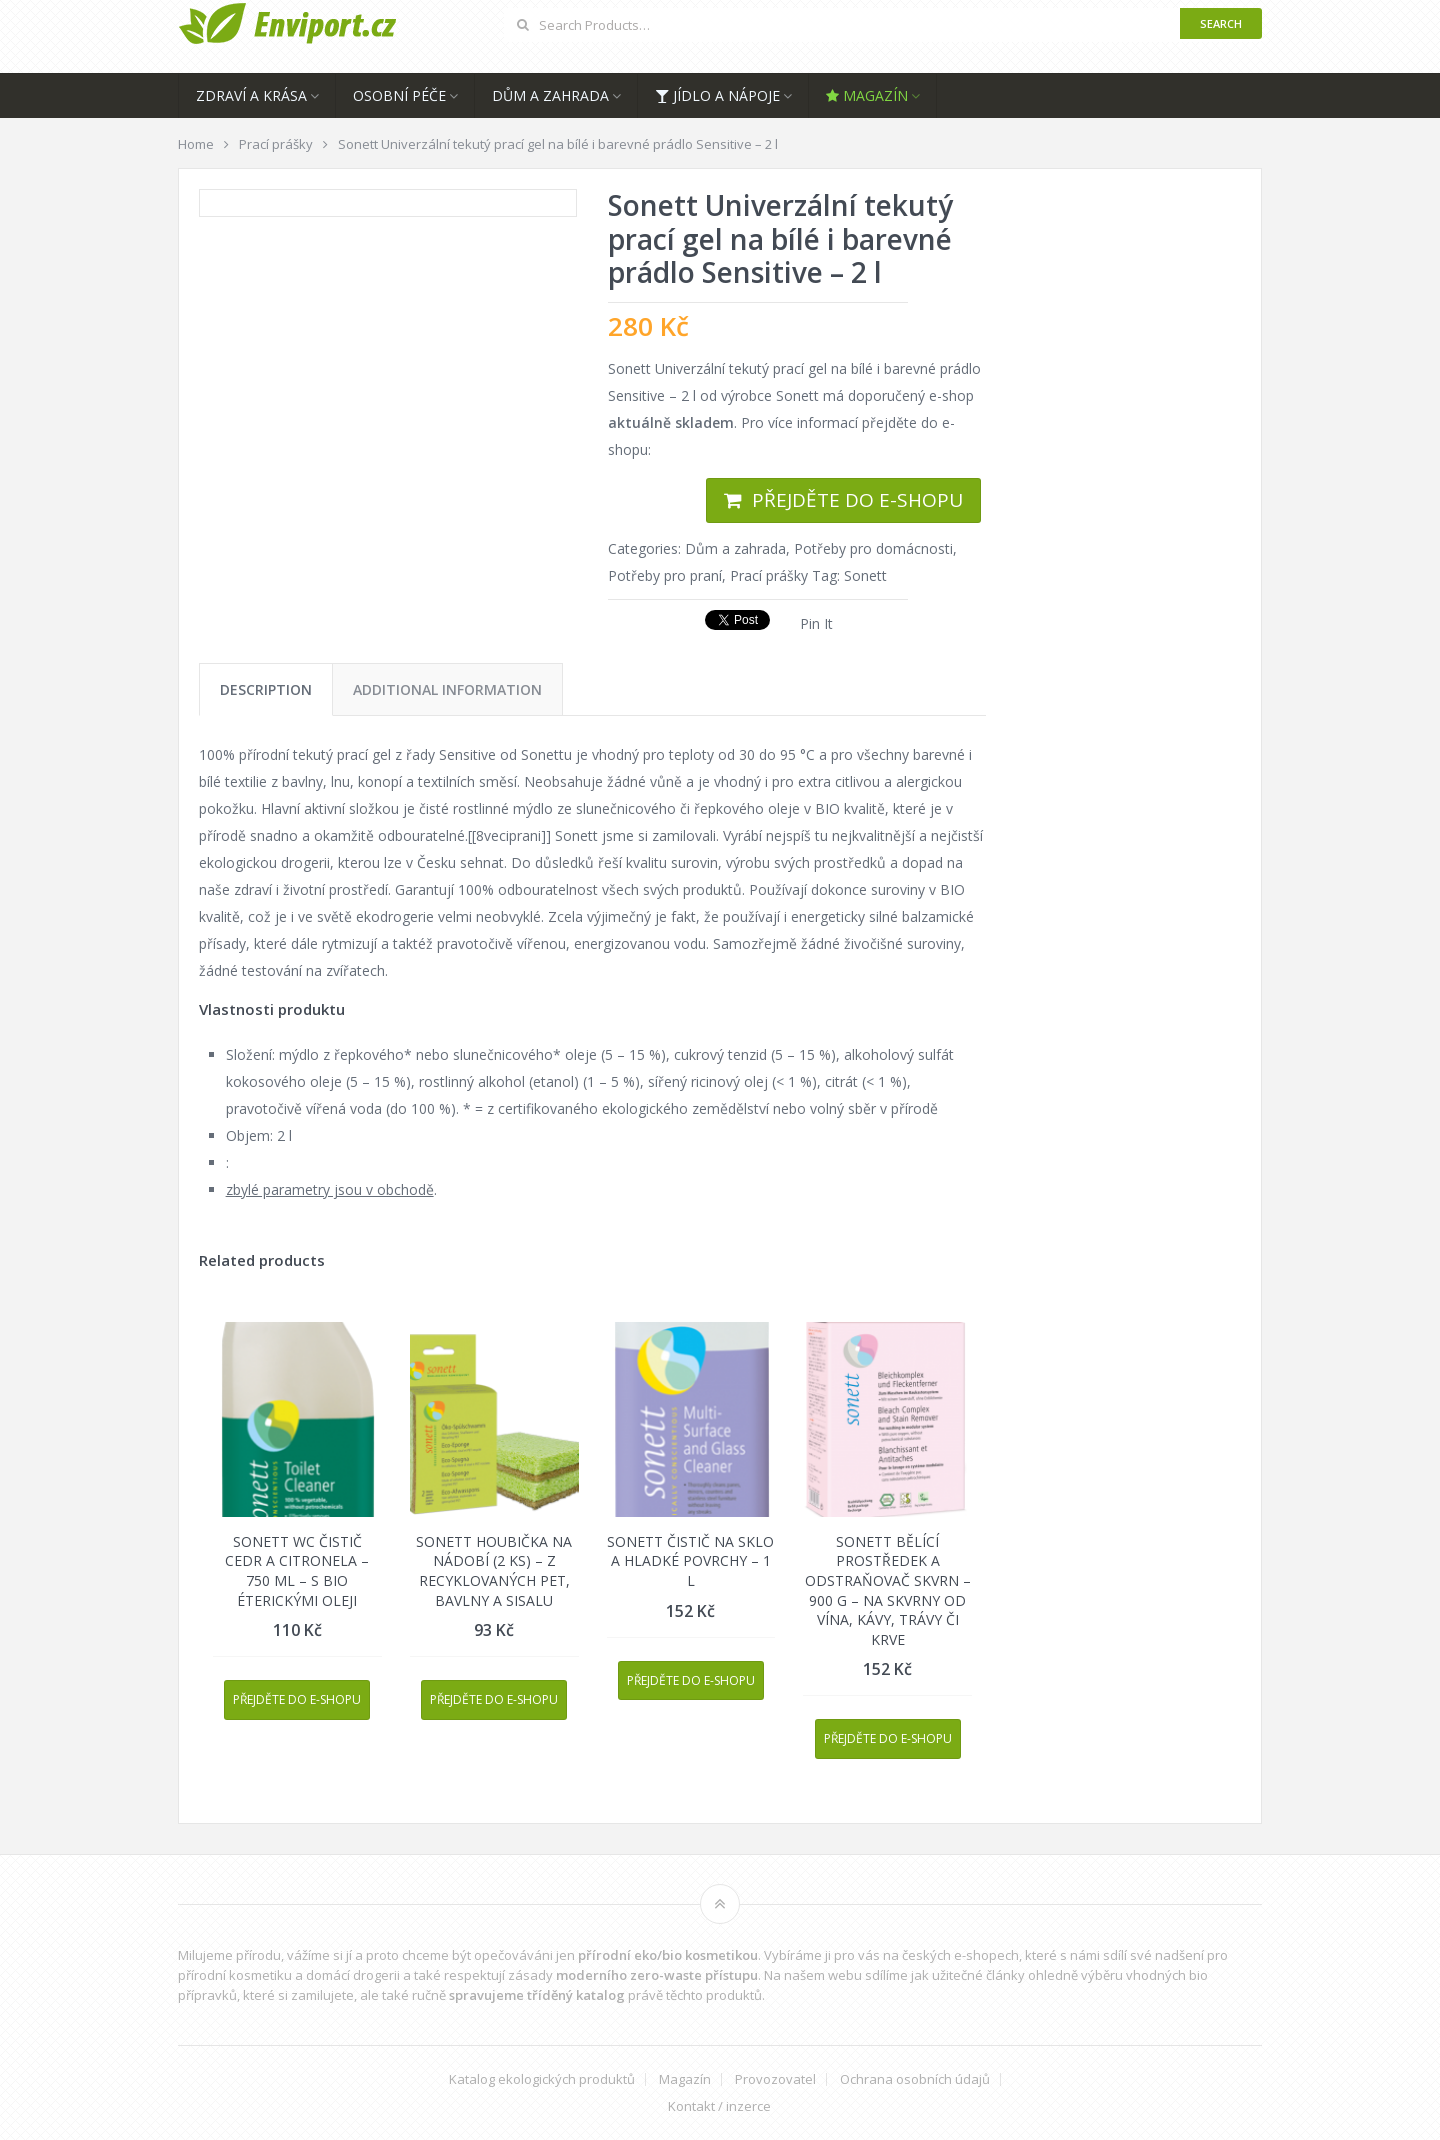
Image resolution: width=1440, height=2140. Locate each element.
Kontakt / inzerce (719, 2106)
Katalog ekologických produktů (542, 2079)
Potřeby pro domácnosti (873, 548)
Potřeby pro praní (665, 575)
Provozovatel (775, 2079)
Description (266, 689)
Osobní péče (399, 95)
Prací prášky (769, 575)
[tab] (266, 689)
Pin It (816, 623)
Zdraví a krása (251, 95)
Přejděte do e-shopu (857, 500)
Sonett (865, 575)
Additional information (447, 689)
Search (1221, 23)
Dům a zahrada (550, 95)
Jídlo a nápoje (717, 95)
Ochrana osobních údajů (915, 2079)
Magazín (867, 95)
